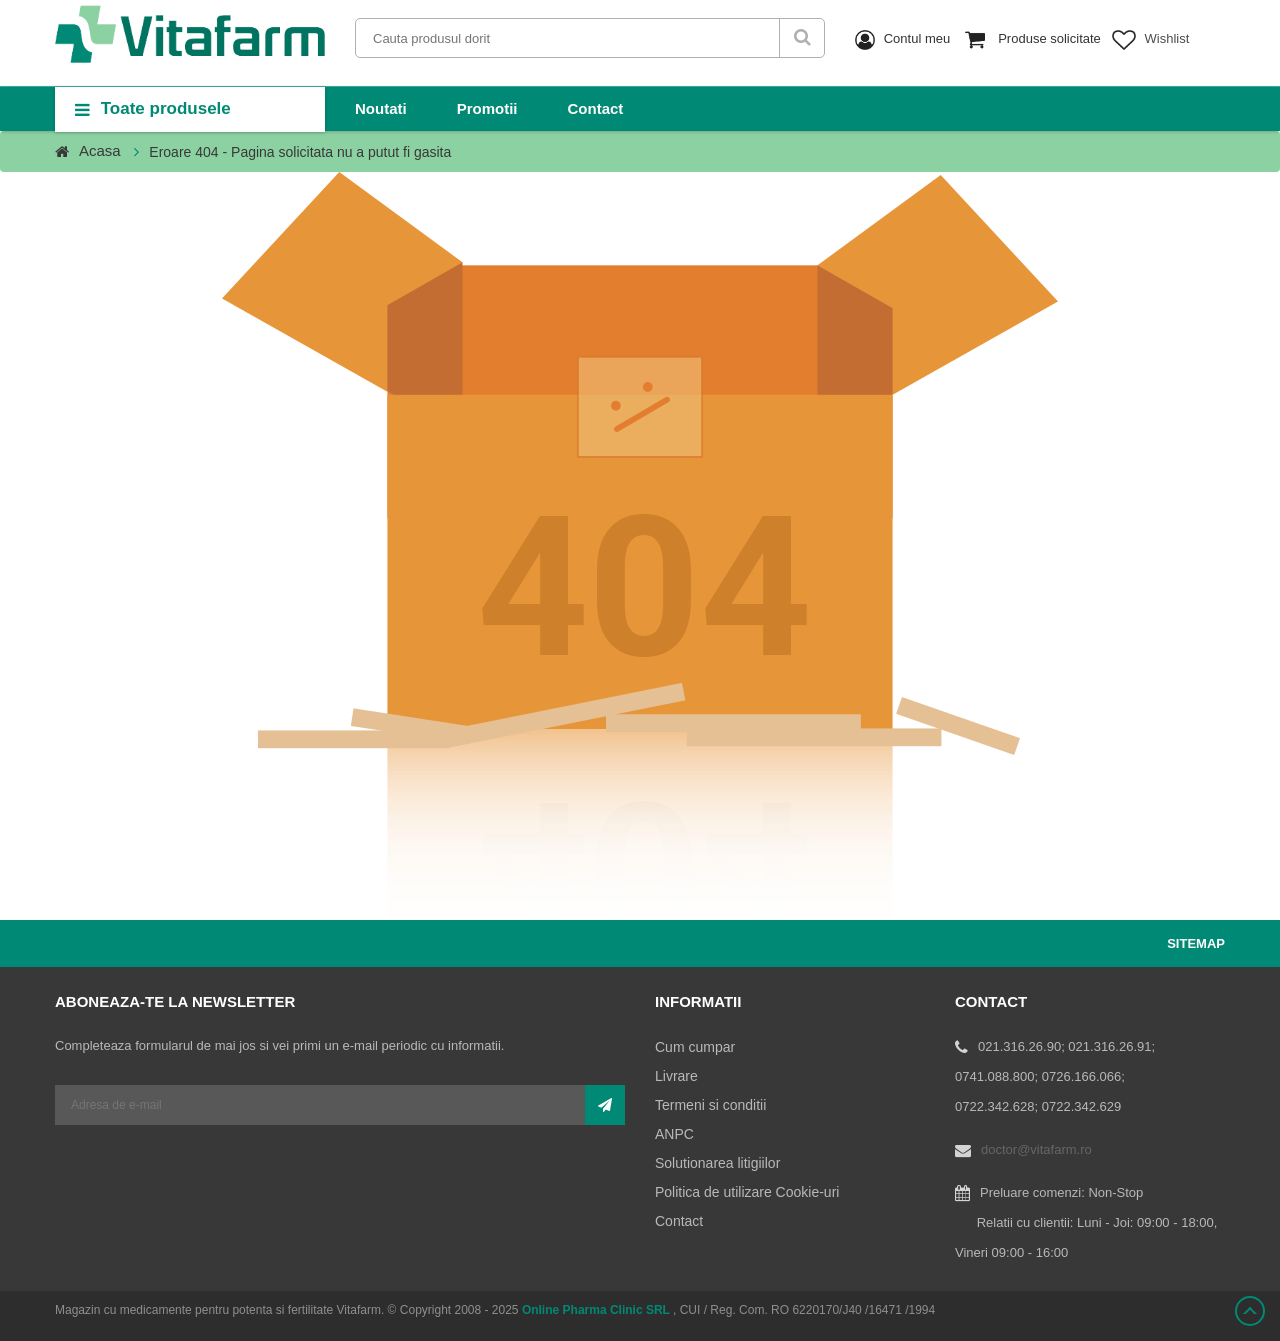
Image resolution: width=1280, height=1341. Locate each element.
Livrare (676, 1076)
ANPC (674, 1134)
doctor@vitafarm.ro (1036, 1149)
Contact (596, 108)
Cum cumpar (695, 1047)
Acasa (100, 150)
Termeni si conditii (710, 1105)
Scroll (1250, 1311)
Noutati (381, 108)
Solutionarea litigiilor (717, 1163)
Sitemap (1196, 943)
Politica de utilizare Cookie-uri (747, 1192)
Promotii (487, 108)
